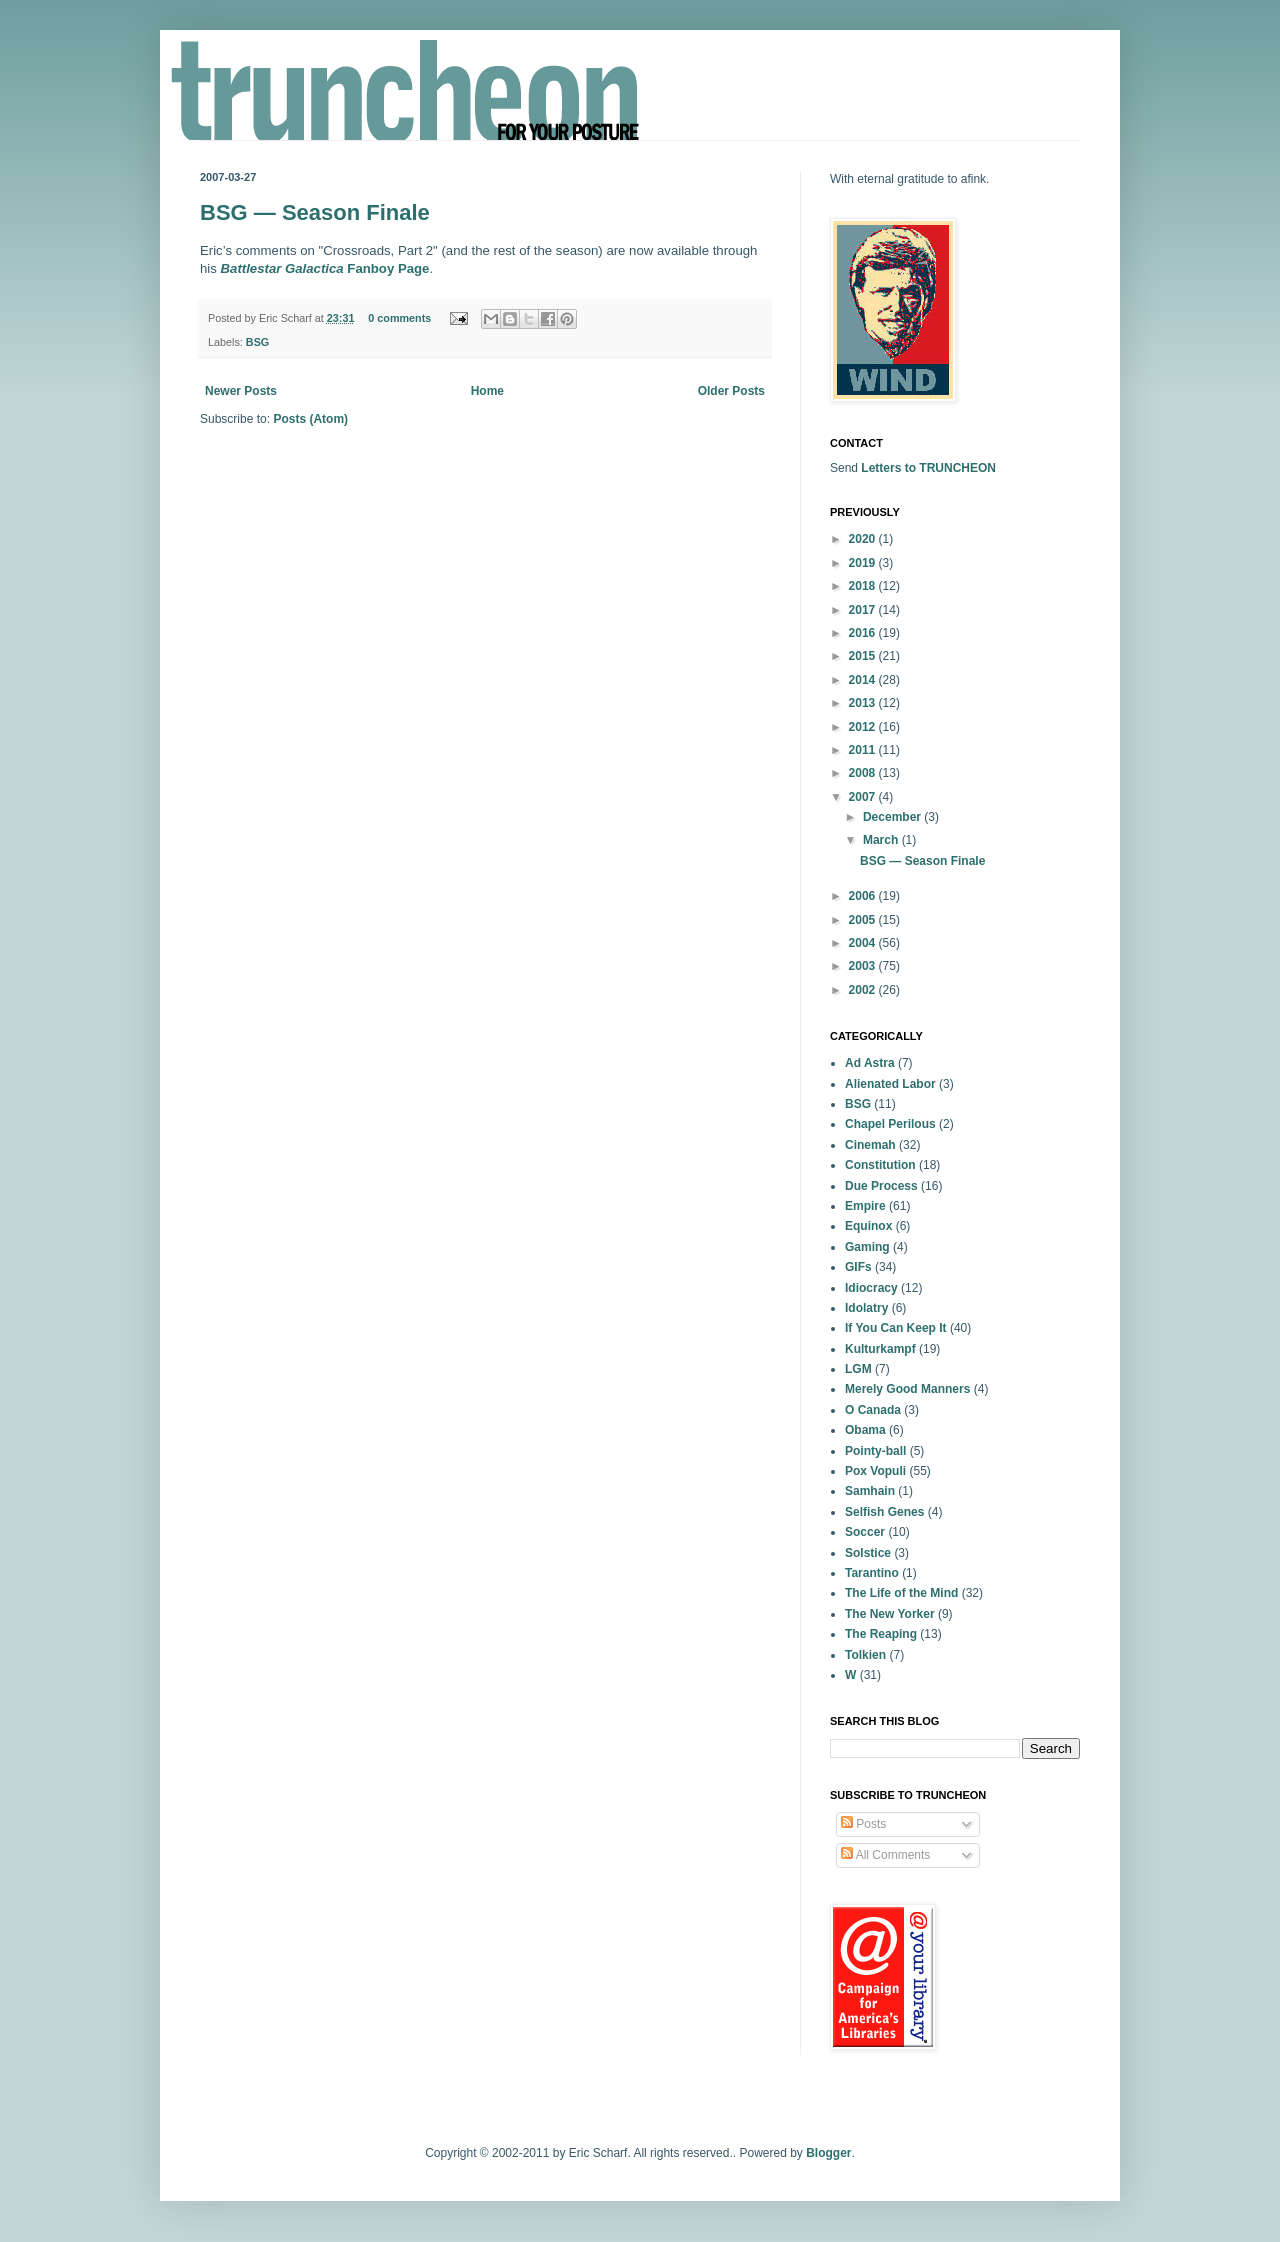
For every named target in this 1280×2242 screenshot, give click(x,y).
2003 (864, 966)
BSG (257, 342)
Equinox (868, 1226)
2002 (864, 990)
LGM (858, 1369)
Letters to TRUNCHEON (928, 468)
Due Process (881, 1186)
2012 (864, 727)
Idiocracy (871, 1288)
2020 (864, 539)
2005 (864, 920)
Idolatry (866, 1308)
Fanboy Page (325, 268)
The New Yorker (890, 1614)
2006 (864, 896)
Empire (865, 1206)
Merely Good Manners (907, 1389)
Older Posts (731, 391)
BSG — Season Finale (315, 212)
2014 (864, 680)
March (882, 840)
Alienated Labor (890, 1084)
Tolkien (865, 1655)
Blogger (828, 2153)
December (893, 817)
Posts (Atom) (310, 419)
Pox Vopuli (875, 1471)
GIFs (858, 1267)
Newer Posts (241, 391)
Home (487, 391)
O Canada (873, 1410)
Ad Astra (870, 1063)
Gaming (867, 1247)
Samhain (870, 1491)
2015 (864, 656)
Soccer (865, 1532)
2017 (864, 610)
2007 (864, 797)
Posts (863, 1824)
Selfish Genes (884, 1512)
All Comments (885, 1855)
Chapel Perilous (890, 1124)
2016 (864, 633)
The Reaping (881, 1634)
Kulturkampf (880, 1349)
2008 (864, 773)
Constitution (880, 1165)
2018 (864, 586)
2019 (864, 563)
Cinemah (870, 1145)
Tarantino (872, 1573)
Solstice (868, 1553)
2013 (864, 703)
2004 (864, 943)
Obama (865, 1430)
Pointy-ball (875, 1451)
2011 (864, 750)
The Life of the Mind (901, 1593)
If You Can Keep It (896, 1328)
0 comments (399, 318)
